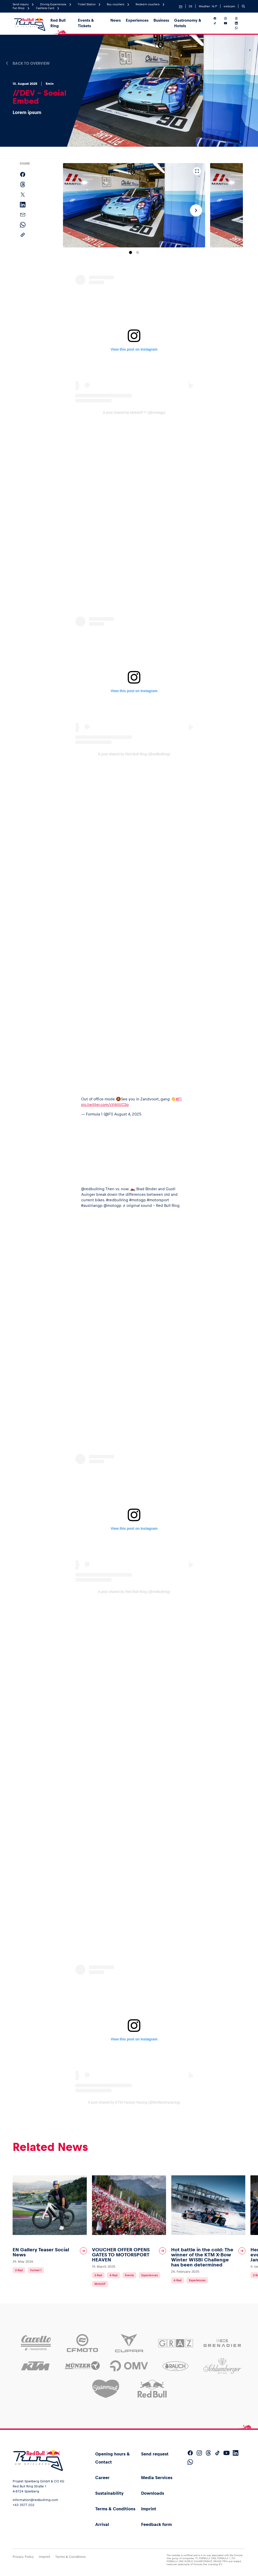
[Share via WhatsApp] (23, 225)
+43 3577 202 (24, 2505)
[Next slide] (196, 210)
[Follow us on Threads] (239, 18)
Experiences (137, 20)
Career (102, 2477)
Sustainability (109, 2493)
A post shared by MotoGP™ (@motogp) (134, 412)
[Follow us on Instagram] (228, 18)
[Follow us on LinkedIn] (239, 23)
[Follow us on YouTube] (228, 23)
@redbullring (93, 1189)
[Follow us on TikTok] (217, 23)
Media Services (156, 2477)
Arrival (102, 2524)
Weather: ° (208, 6)
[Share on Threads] (23, 184)
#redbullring (117, 1200)
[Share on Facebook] (23, 174)
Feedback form (156, 2524)
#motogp (137, 1200)
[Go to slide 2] (137, 252)
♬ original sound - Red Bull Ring (151, 1205)
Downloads (152, 2493)
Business (161, 20)
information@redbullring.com (35, 2500)
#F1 (179, 1099)
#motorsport (158, 1200)
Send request (155, 2453)
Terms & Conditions (115, 2508)
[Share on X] (23, 195)
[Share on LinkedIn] (23, 205)
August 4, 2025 (127, 1114)
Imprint (148, 2508)
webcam (229, 6)
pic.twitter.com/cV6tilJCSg (105, 1104)
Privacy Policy (23, 2557)
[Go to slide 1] (130, 252)
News (115, 20)
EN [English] (180, 6)
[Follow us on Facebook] (217, 18)
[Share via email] (23, 215)
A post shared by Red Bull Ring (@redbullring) (134, 754)
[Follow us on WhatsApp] (239, 27)
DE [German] (190, 6)
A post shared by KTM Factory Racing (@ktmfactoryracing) (134, 2102)
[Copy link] (23, 235)
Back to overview (31, 63)
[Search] (243, 6)
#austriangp (92, 1205)
